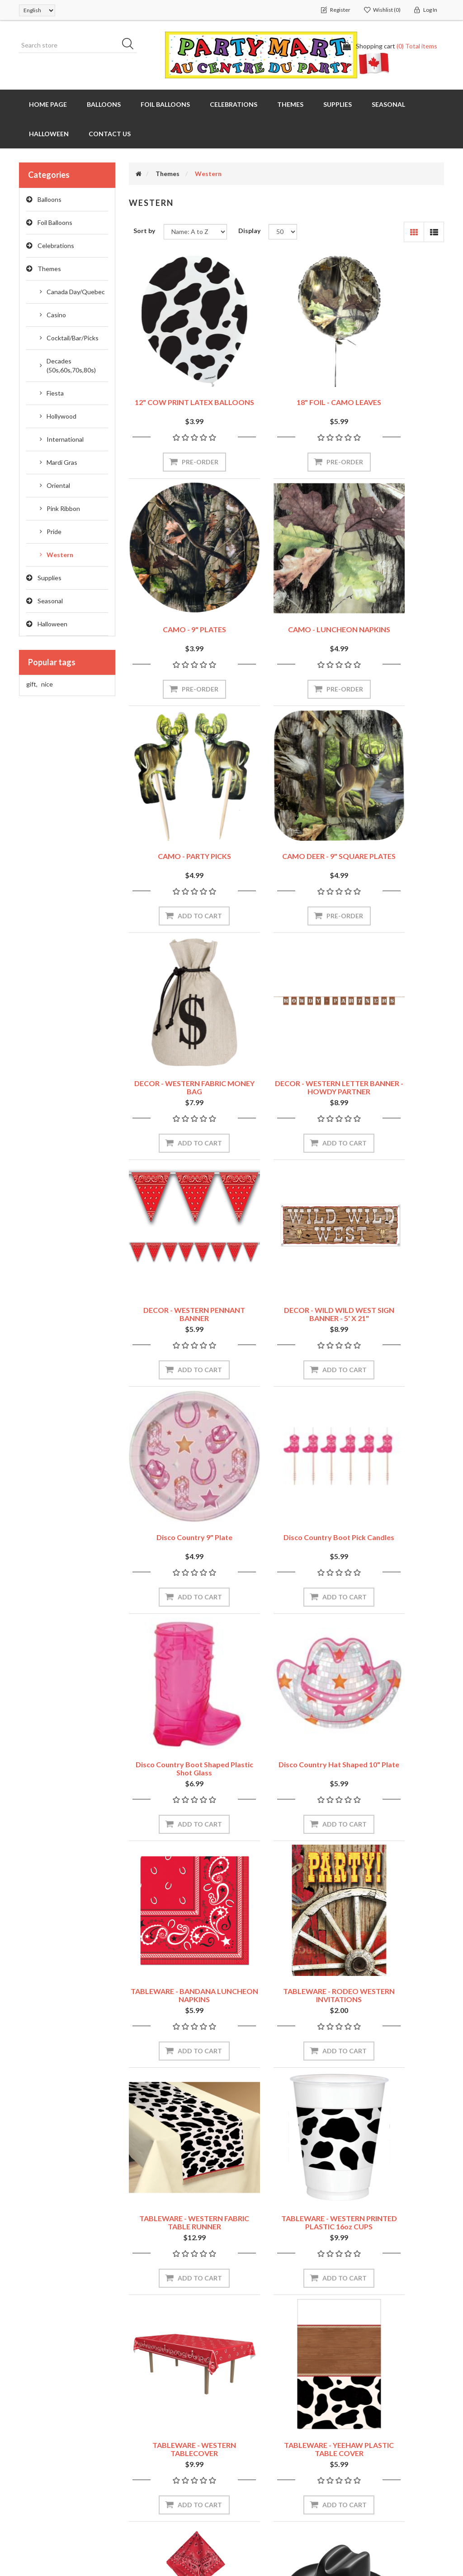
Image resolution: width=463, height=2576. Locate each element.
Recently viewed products (390, 2442)
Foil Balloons (55, 222)
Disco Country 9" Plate (286, 1045)
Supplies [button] (337, 104)
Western (60, 554)
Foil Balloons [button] (165, 104)
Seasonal (50, 601)
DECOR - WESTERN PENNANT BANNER (396, 823)
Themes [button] (290, 104)
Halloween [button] (49, 134)
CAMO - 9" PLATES (396, 367)
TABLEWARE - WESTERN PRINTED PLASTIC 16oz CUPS (396, 1506)
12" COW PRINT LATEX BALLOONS (176, 371)
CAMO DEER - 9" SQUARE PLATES (396, 597)
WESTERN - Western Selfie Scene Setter (177, 2181)
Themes (49, 268)
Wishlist (34, 2496)
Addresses (38, 2460)
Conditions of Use (268, 2478)
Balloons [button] (104, 104)
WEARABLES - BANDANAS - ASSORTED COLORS (396, 1728)
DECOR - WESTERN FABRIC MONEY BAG (176, 823)
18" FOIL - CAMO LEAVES (286, 367)
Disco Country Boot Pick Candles (396, 1049)
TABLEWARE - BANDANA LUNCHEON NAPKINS (396, 1276)
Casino (56, 315)
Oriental (58, 485)
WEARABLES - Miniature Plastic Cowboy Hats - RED (286, 1954)
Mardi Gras (62, 462)
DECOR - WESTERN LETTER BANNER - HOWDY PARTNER (286, 827)
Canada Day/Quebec (76, 292)
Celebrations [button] (233, 104)
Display (249, 230)
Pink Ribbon (63, 508)
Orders (33, 2442)
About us (255, 2496)
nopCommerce (75, 2539)
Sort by (144, 230)
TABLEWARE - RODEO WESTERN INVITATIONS (176, 1502)
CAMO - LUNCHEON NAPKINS (177, 597)
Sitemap (144, 2424)
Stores (251, 2424)
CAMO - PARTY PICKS (286, 593)
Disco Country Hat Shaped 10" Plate (286, 1276)
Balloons (49, 199)
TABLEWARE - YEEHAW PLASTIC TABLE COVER (286, 1728)
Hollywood (61, 416)
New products (372, 2478)
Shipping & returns (269, 2442)
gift (32, 684)
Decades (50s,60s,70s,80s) (71, 365)
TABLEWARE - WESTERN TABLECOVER (176, 1728)
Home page (48, 104)
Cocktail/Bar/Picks (73, 338)
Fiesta (55, 393)
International (65, 439)
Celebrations (56, 245)
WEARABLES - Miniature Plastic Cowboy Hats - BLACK (176, 1958)
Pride (54, 531)
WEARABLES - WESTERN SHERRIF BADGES (396, 1954)
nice (47, 684)
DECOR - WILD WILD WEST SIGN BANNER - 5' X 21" (177, 1049)
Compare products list (384, 2460)
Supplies (49, 578)
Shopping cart (43, 2478)
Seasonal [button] (388, 104)
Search (361, 2424)
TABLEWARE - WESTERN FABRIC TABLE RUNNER (286, 1502)
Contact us (110, 134)
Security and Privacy (271, 2460)
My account (40, 2424)
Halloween (52, 624)
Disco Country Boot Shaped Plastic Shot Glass (176, 1276)
